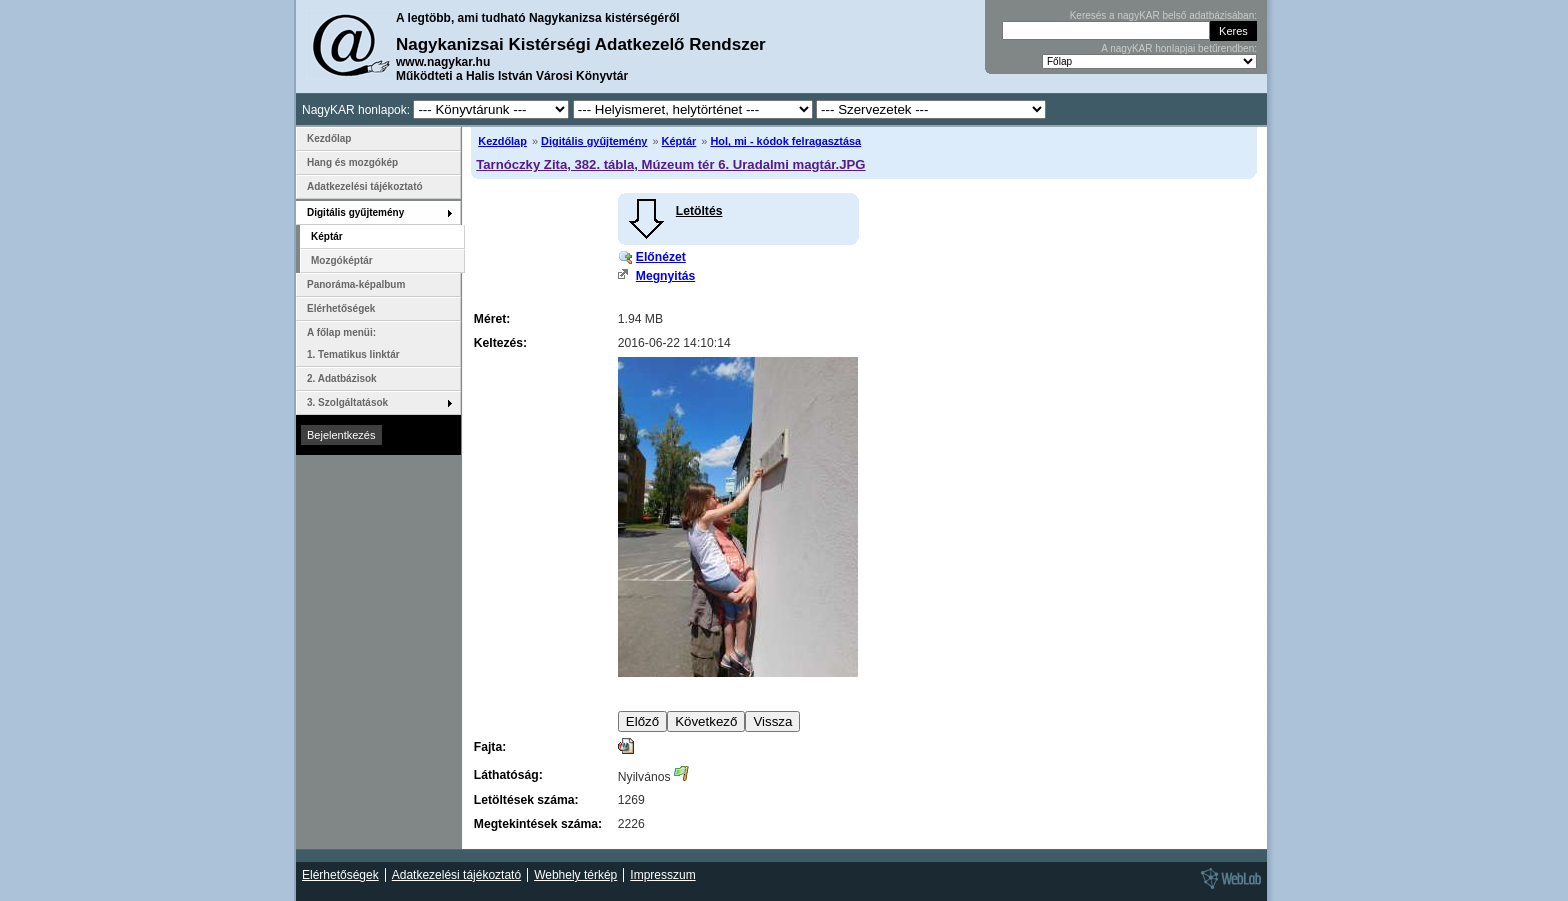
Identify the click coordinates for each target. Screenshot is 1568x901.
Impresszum (662, 875)
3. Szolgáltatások (347, 402)
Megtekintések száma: (538, 824)
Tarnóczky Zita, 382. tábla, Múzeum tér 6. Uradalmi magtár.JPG (670, 164)
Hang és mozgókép (352, 162)
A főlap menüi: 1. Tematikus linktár (353, 343)
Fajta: (490, 747)
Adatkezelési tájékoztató (365, 186)
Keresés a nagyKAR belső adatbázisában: (1163, 15)
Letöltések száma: (526, 800)
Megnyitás (665, 276)
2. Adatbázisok (342, 378)
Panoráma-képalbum (356, 284)
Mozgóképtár (342, 260)
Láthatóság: (508, 775)
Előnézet (661, 257)
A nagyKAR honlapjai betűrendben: (1179, 48)
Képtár (679, 141)
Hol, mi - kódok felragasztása (785, 141)
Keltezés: (500, 343)
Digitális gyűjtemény (594, 141)
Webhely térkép (575, 875)
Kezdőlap (502, 141)
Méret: (492, 319)
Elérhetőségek (341, 308)
